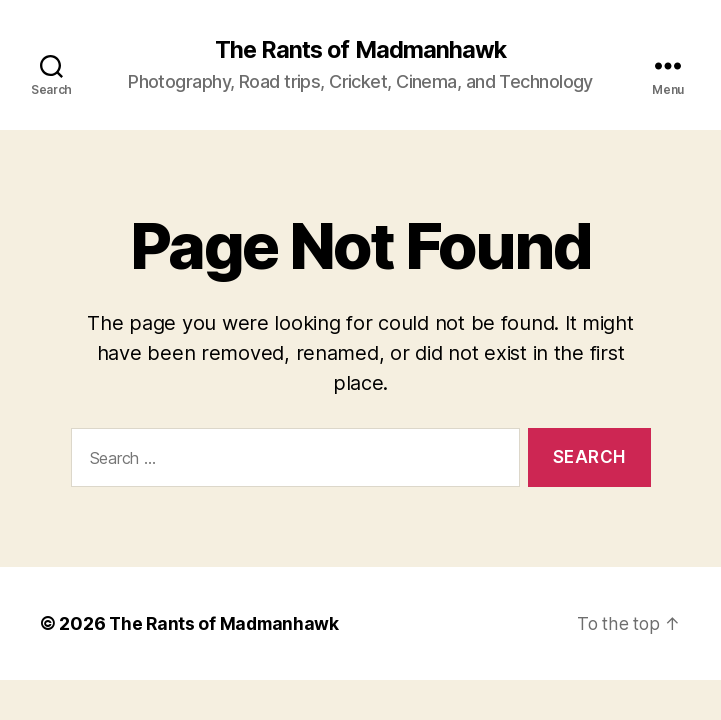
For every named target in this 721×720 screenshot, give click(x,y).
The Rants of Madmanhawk (360, 50)
